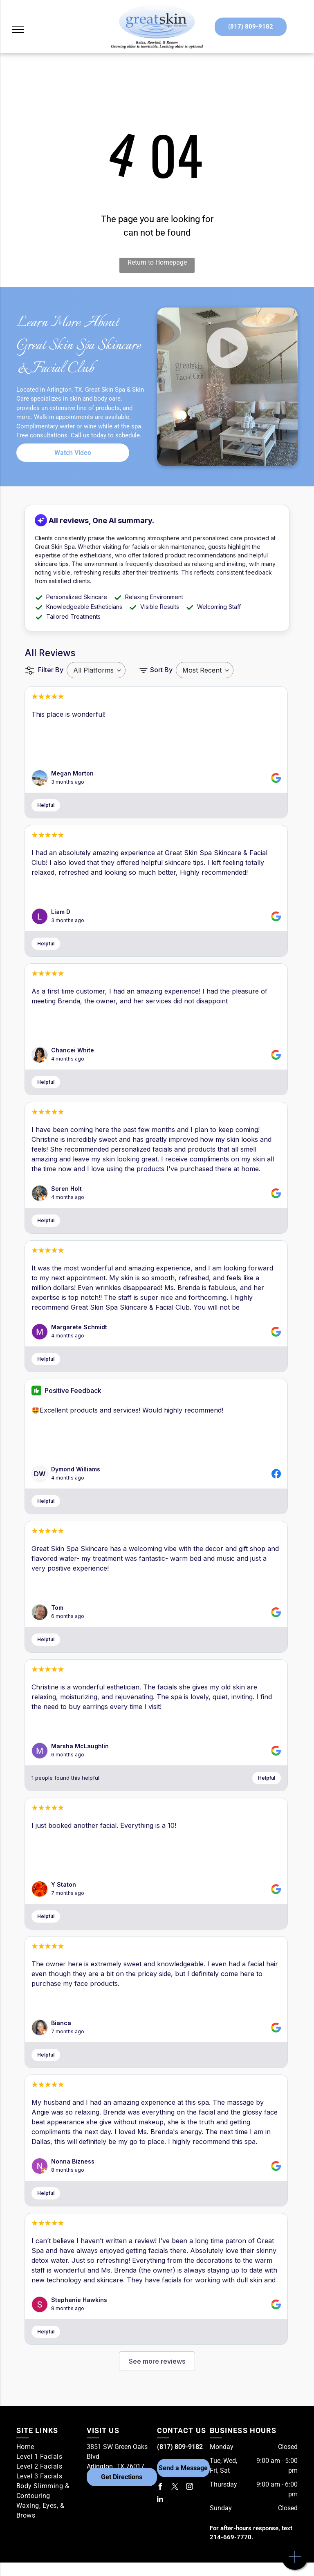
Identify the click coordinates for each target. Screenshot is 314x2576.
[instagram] (189, 2487)
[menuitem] (48, 2447)
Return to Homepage (157, 262)
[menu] (18, 29)
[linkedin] (160, 2500)
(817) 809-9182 (180, 2447)
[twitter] (175, 2487)
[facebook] (160, 2487)
